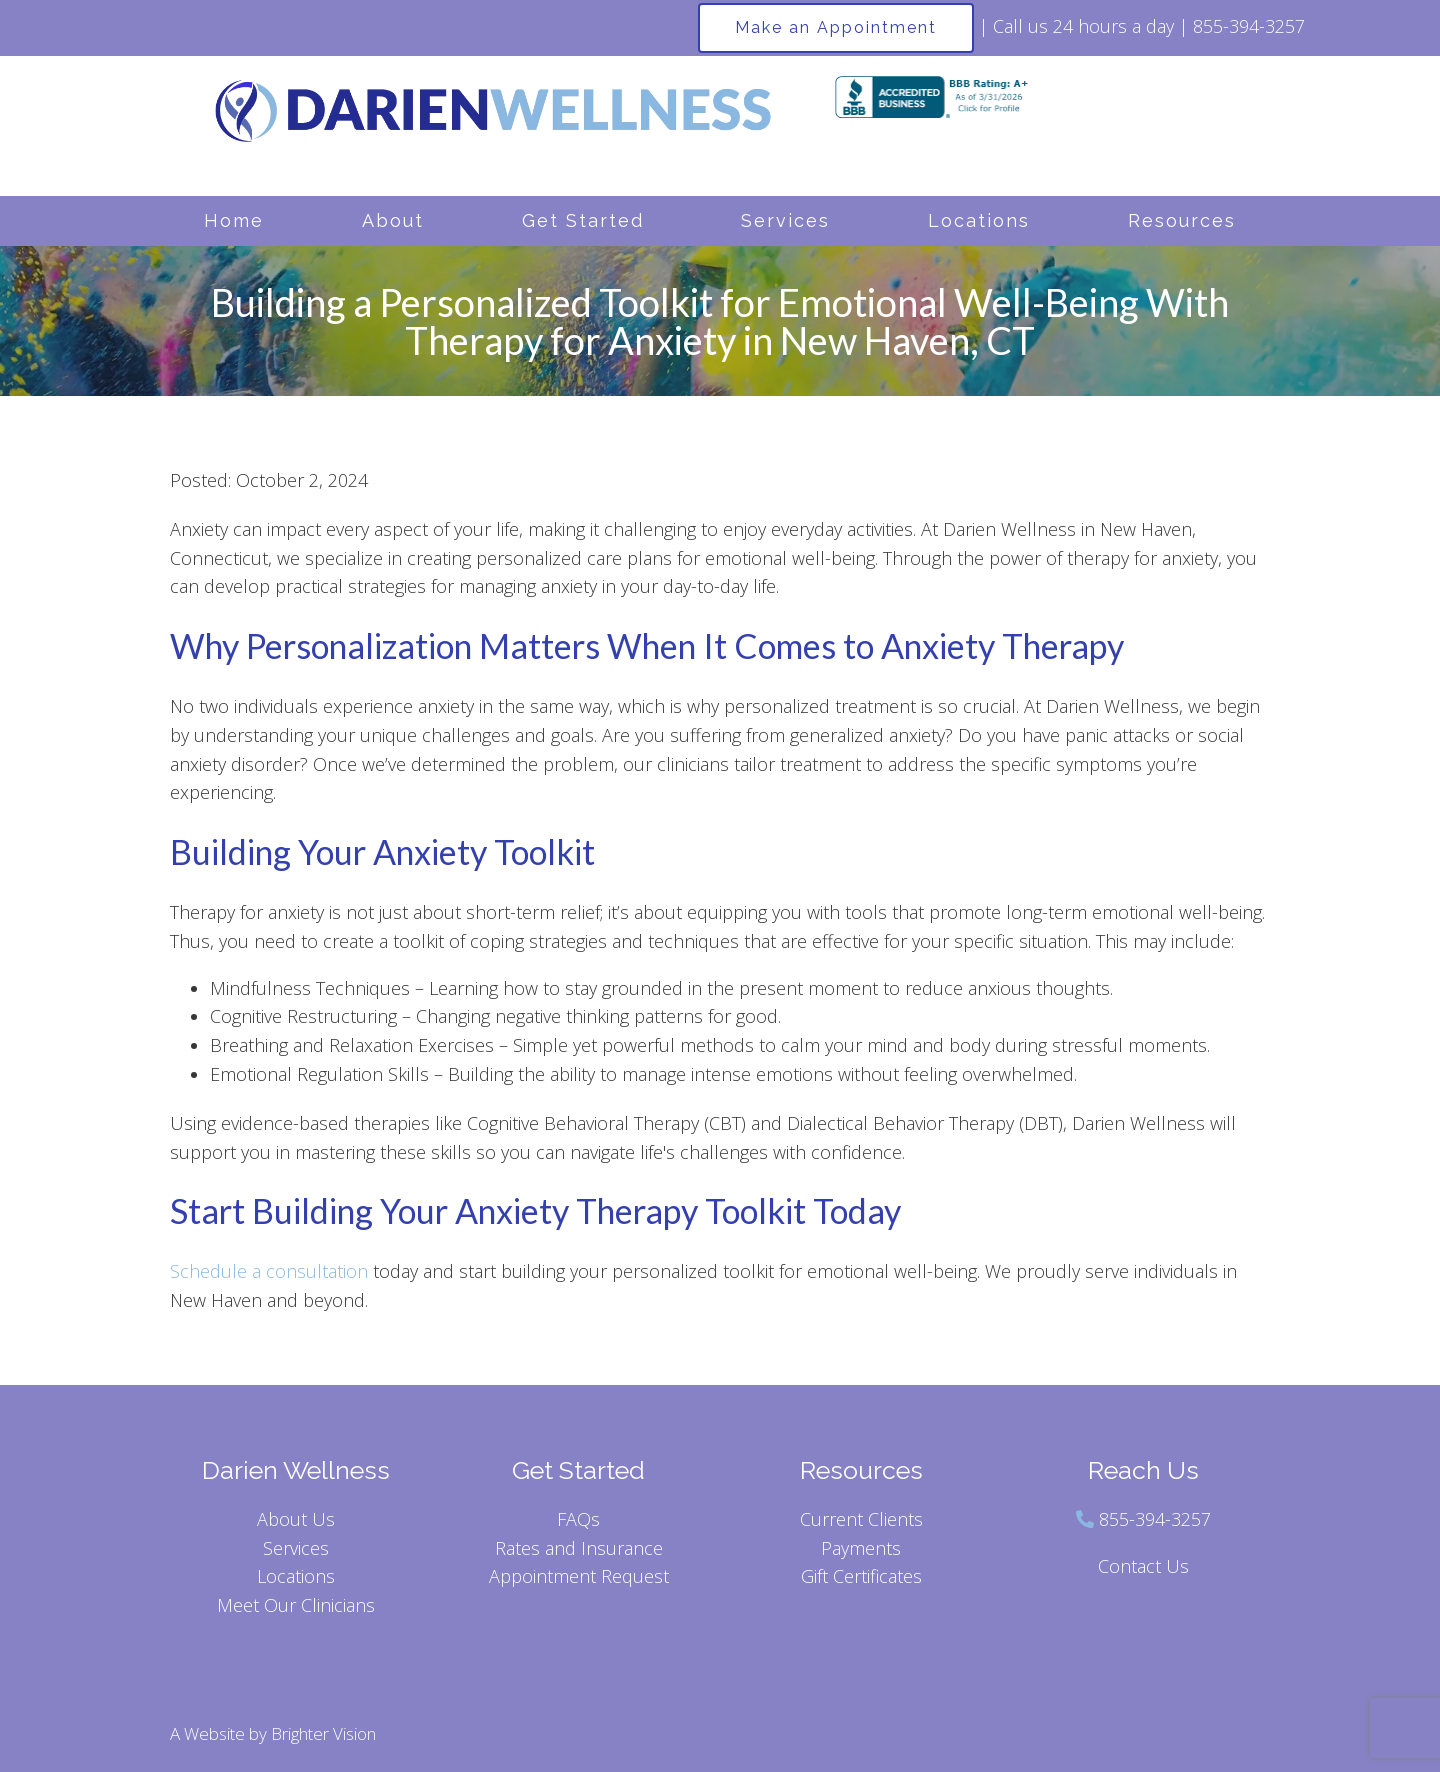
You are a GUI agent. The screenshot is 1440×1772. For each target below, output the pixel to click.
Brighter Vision (323, 1733)
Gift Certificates (861, 1576)
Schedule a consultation (269, 1271)
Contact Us (1143, 1566)
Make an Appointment (836, 27)
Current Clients (861, 1519)
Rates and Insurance (579, 1548)
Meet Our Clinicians (296, 1605)
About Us (296, 1519)
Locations (979, 220)
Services (785, 220)
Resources (1182, 220)
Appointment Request (579, 1576)
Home (234, 220)
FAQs (578, 1519)
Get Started (583, 220)
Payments (861, 1548)
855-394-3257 (1155, 1519)
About (393, 220)
